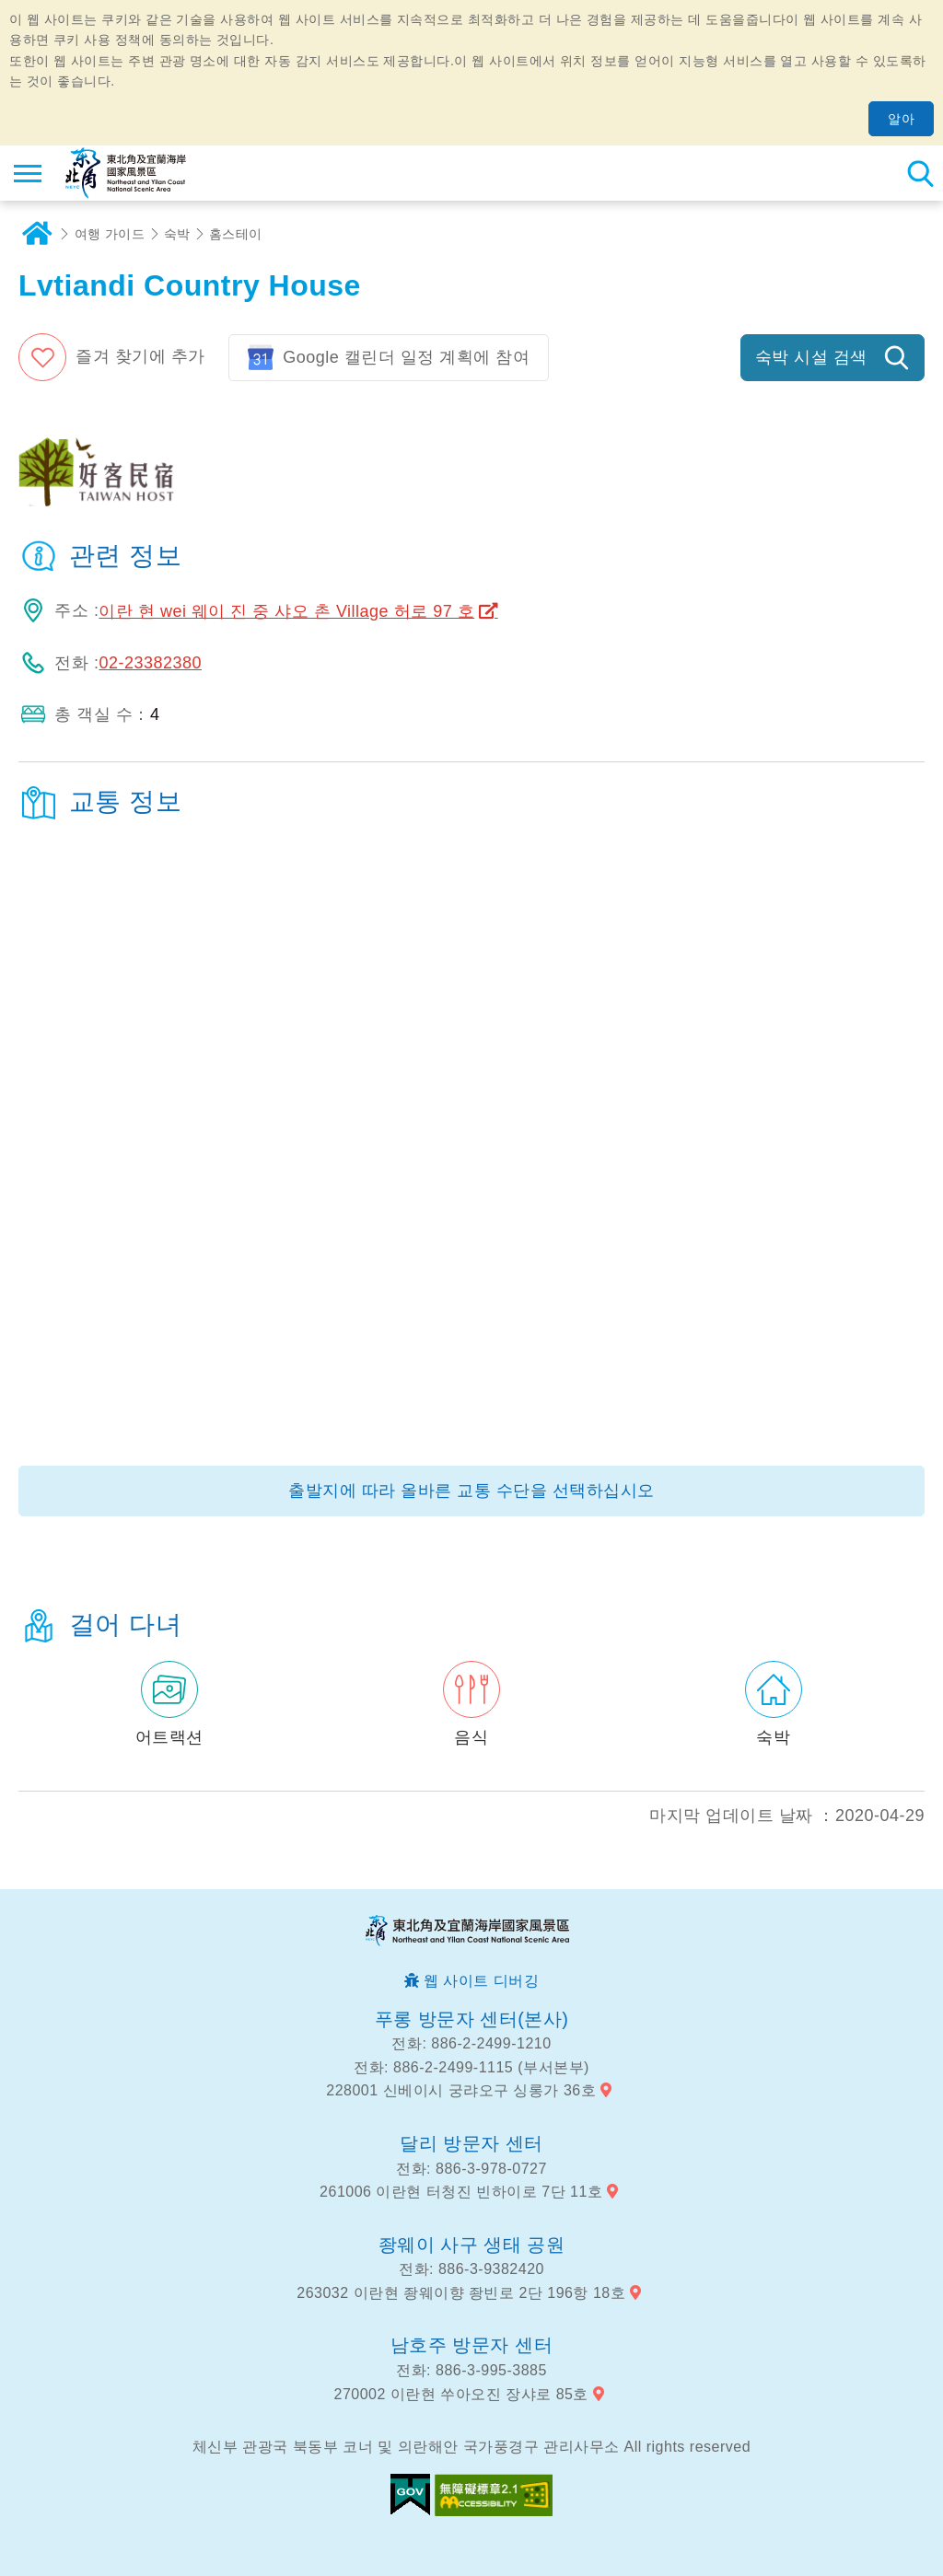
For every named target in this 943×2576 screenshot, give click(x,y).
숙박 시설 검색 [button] (811, 357)
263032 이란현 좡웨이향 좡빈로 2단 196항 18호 (461, 2293)
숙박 (177, 233)
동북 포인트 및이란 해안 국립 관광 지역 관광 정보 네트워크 (125, 173)
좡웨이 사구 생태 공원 (471, 2244)
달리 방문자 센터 (471, 2143)
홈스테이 (235, 233)
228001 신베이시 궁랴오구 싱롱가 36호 (461, 2090)
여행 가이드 (110, 233)
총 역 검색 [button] (920, 173)
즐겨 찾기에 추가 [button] (140, 356)
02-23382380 (150, 663)
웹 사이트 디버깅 (481, 1981)
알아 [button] (901, 118)
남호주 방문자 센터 (471, 2345)
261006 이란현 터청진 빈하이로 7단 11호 (461, 2191)
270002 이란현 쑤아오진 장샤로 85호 (461, 2394)
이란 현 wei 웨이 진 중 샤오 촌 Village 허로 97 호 (286, 611)
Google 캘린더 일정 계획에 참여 (406, 357)
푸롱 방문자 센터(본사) (472, 2019)
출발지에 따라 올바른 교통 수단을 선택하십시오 (471, 1490)
